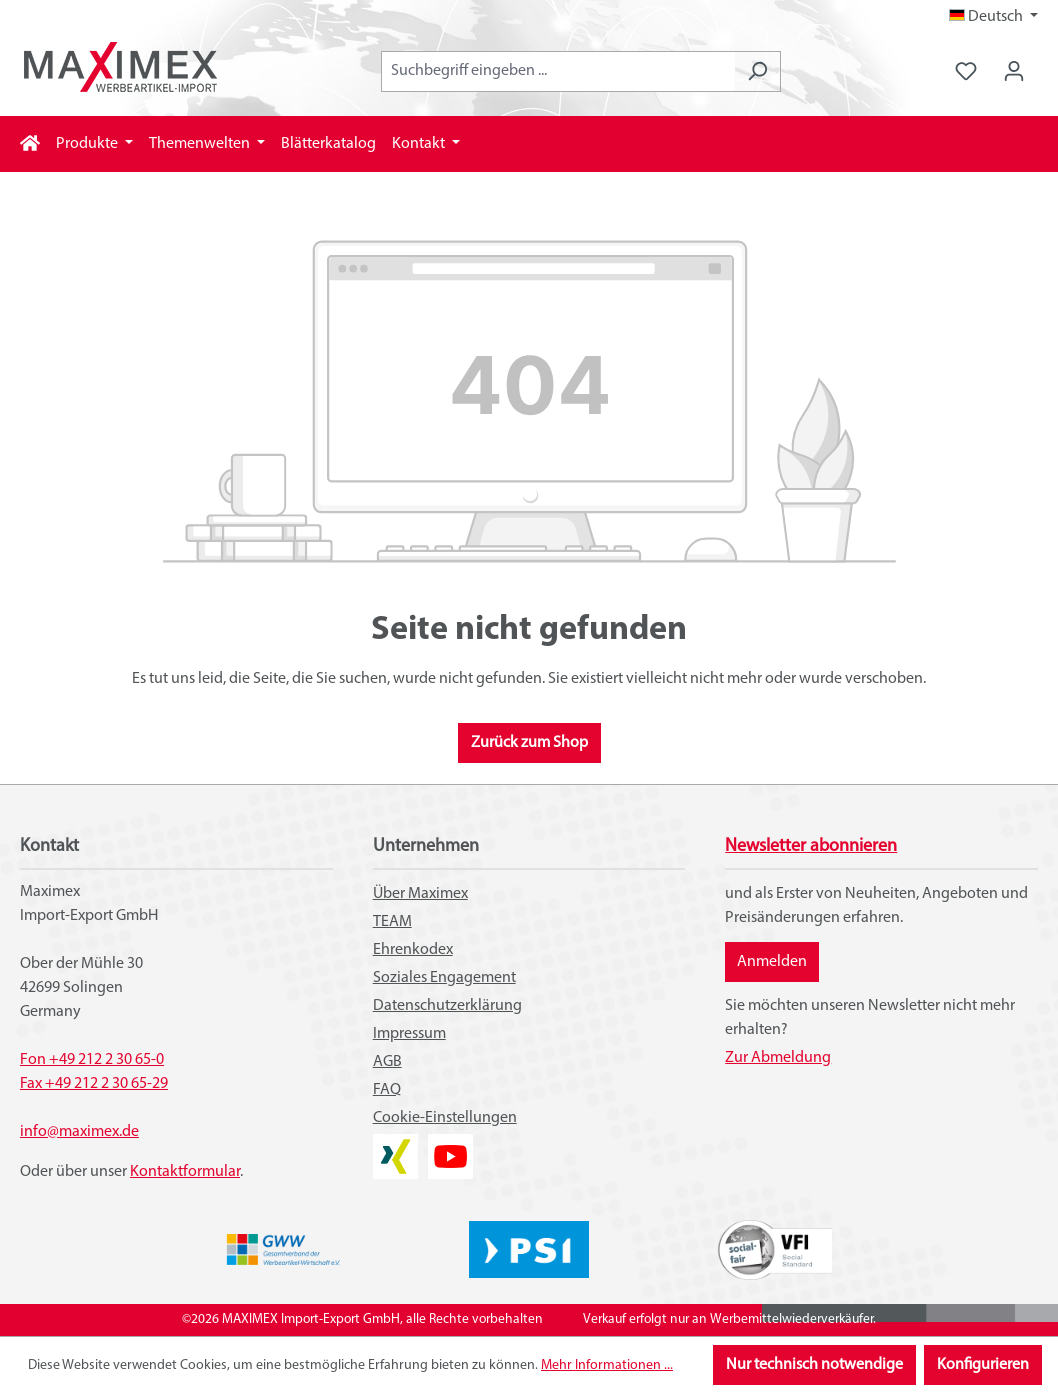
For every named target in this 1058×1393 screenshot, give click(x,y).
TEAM (392, 922)
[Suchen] (757, 71)
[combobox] (558, 71)
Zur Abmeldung (778, 1058)
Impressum (409, 1034)
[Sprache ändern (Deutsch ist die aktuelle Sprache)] (993, 17)
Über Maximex (420, 894)
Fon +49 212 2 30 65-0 (92, 1060)
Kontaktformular (185, 1172)
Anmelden (772, 962)
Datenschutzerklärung (447, 1006)
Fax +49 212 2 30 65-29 (94, 1084)
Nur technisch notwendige (814, 1365)
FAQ (387, 1090)
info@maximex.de (79, 1132)
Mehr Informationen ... (607, 1365)
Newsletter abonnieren (811, 846)
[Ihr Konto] (1014, 71)
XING (390, 1146)
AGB (387, 1062)
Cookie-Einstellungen (445, 1118)
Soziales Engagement (444, 978)
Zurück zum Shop (529, 743)
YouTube (450, 1146)
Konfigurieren (983, 1365)
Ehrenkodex (413, 950)
